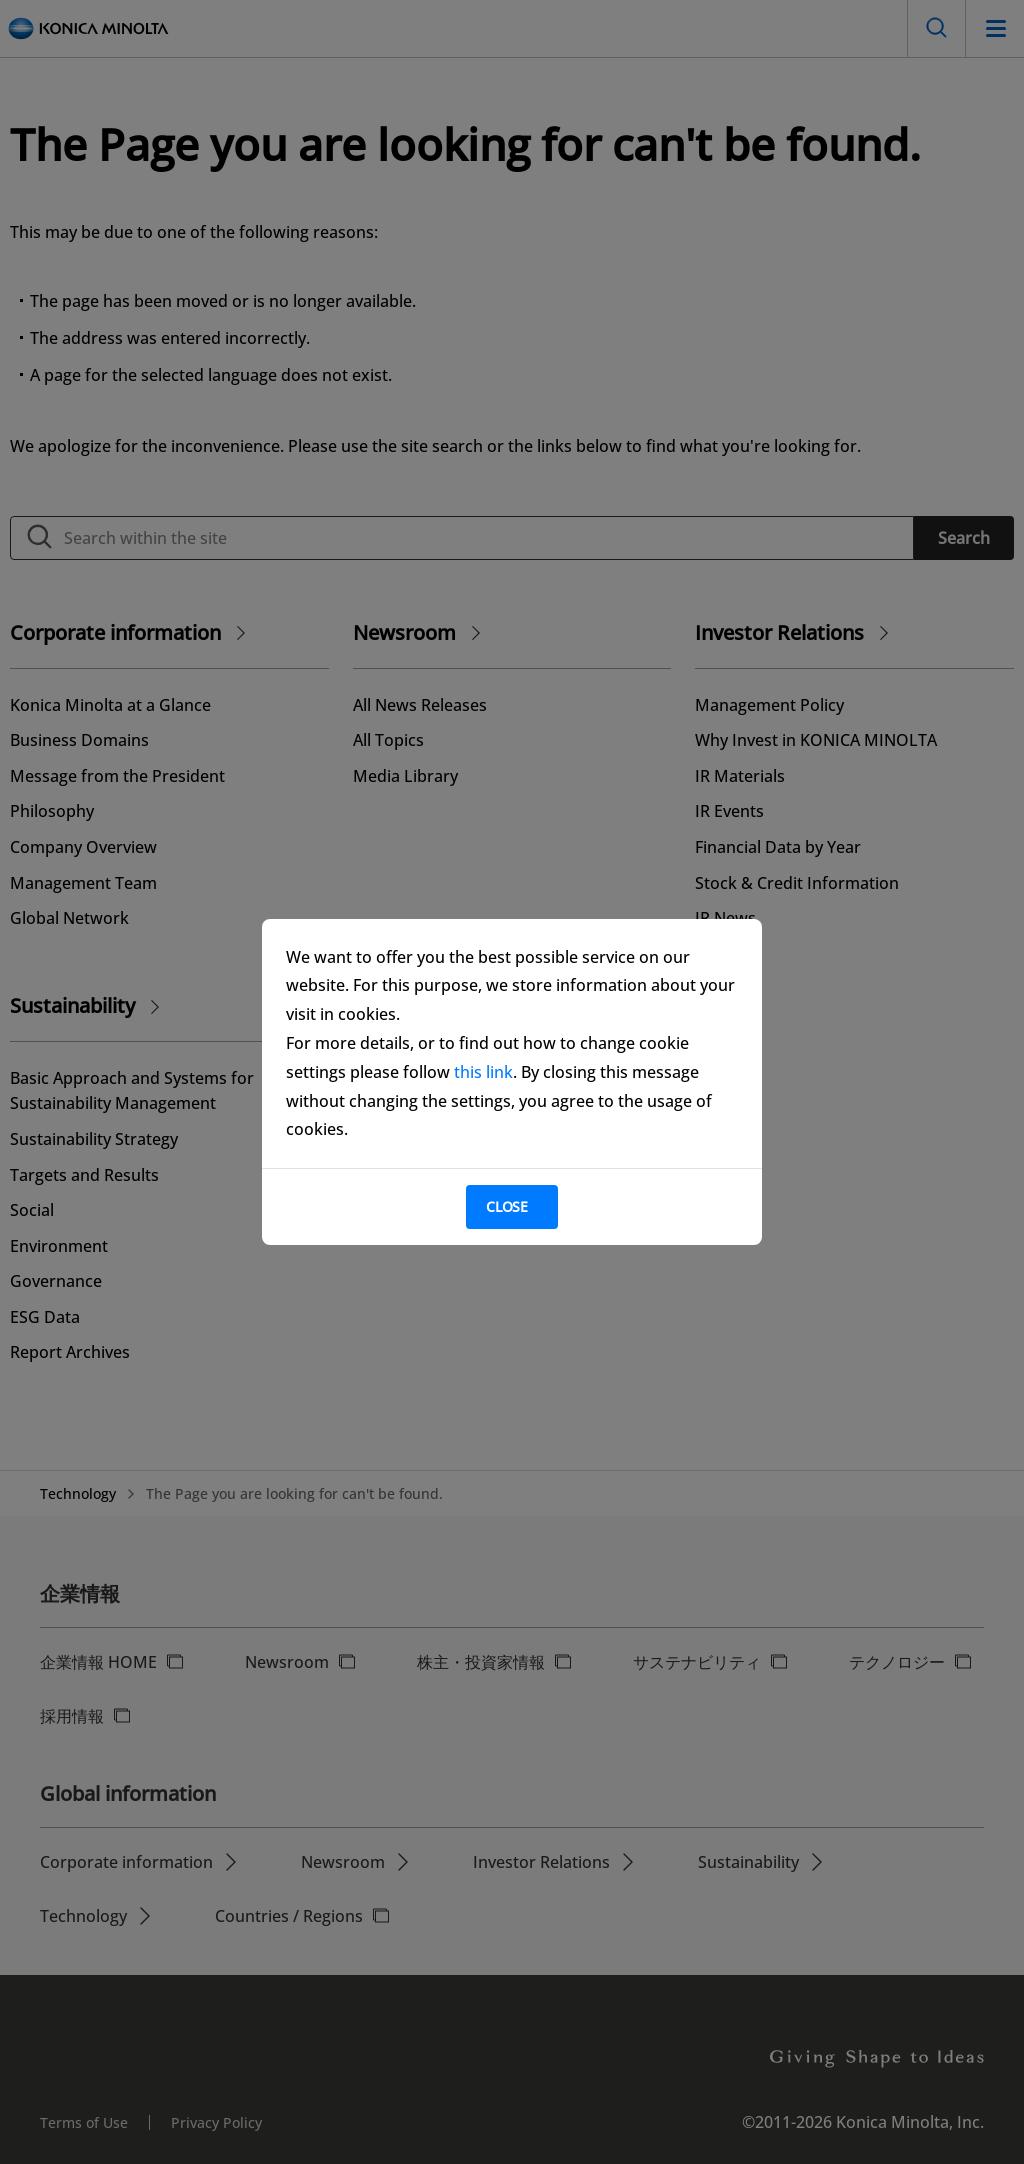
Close (507, 1206)
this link (483, 1072)
